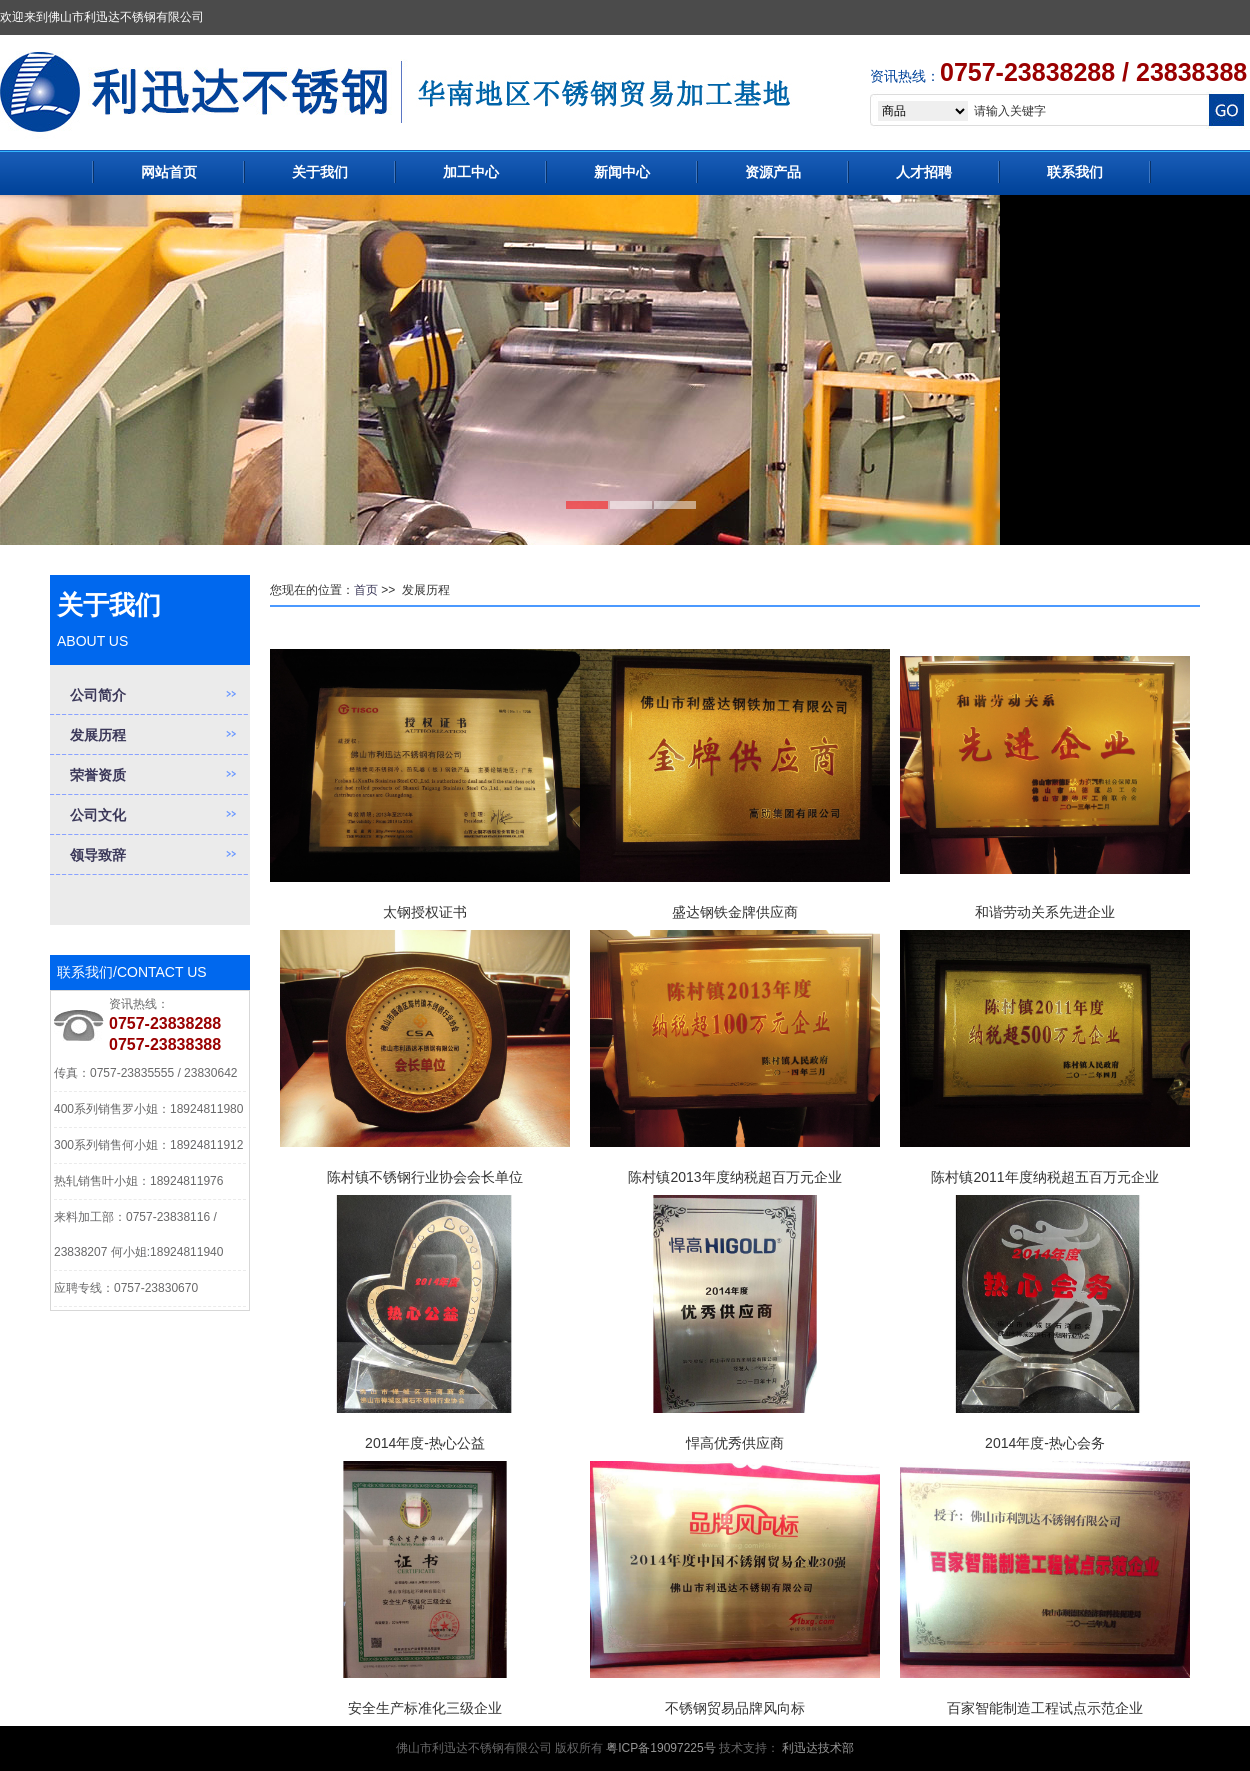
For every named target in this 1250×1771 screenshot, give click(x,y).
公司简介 (98, 695)
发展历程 (98, 735)
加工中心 (471, 172)
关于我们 (320, 172)
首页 (366, 590)
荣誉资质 (98, 775)
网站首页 (169, 172)
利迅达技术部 (818, 1748)
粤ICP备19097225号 (659, 1748)
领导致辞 (98, 855)
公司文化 (98, 815)
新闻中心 (622, 172)
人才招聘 (924, 172)
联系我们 (1075, 172)
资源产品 (773, 172)
